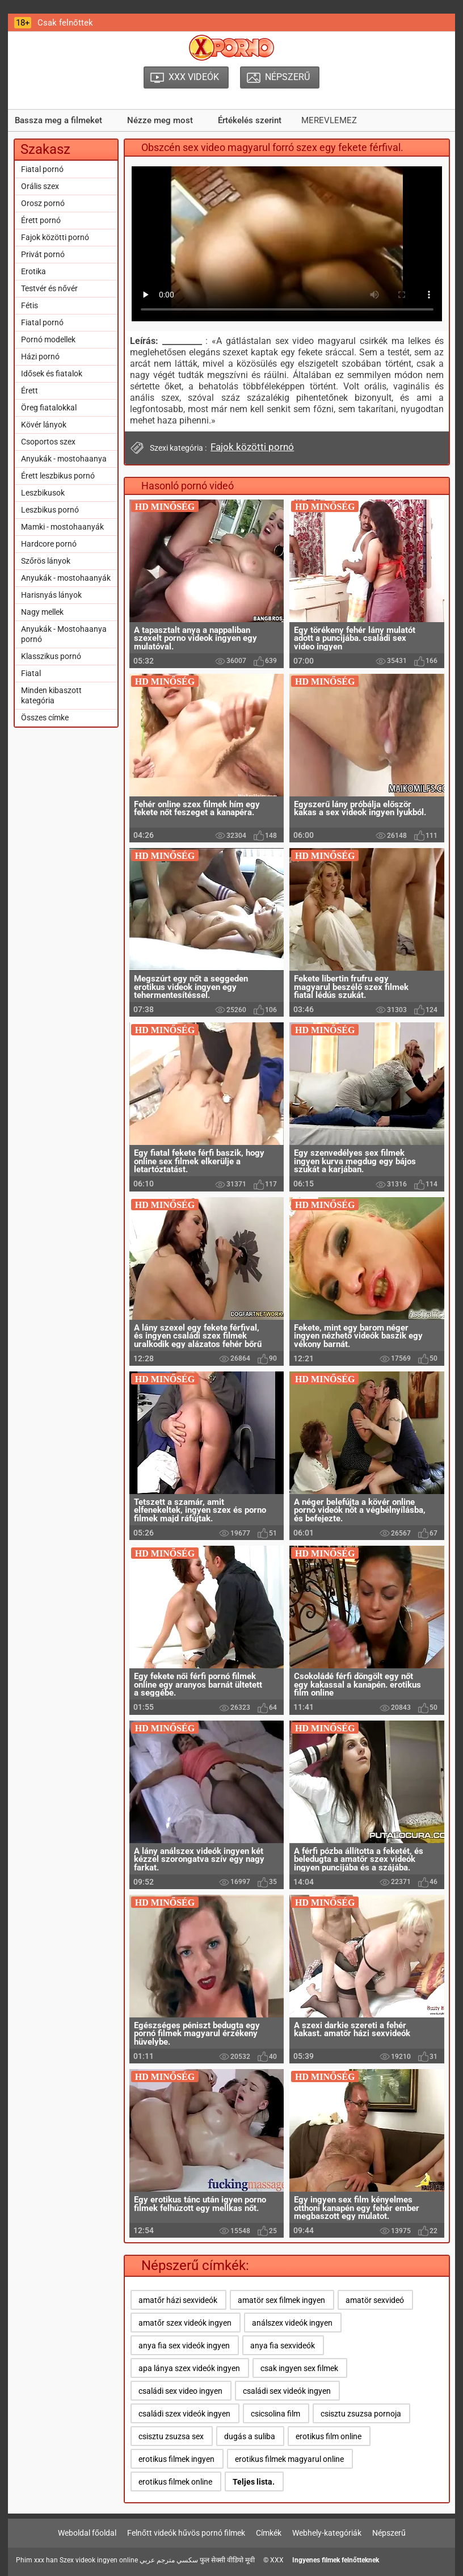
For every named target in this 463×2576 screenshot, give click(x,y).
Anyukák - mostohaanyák (66, 577)
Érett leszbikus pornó (58, 475)
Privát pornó (43, 254)
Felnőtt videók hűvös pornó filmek (186, 2532)
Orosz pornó (43, 203)
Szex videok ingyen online (99, 2560)
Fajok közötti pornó (55, 237)
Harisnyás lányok (51, 594)
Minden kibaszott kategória (51, 695)
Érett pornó (41, 220)
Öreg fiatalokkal (49, 407)
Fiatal (31, 673)
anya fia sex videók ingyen (184, 2345)
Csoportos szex (48, 441)
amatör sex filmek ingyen (281, 2300)
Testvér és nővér (49, 288)
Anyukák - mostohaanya (64, 458)
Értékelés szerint (249, 120)
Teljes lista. (254, 2481)
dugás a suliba (249, 2436)
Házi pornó (40, 356)
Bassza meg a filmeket (58, 120)
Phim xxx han (37, 2560)
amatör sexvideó (375, 2300)
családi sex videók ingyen (287, 2390)
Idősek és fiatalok (51, 373)
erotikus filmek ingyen (176, 2459)
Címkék (268, 2532)
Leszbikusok (43, 492)
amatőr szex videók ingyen (185, 2322)
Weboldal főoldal (87, 2532)
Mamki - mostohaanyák (62, 526)
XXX (277, 2560)
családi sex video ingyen (180, 2390)
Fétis (29, 305)
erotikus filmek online (175, 2481)
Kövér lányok (43, 424)
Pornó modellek (48, 339)
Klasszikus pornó (51, 656)
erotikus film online (328, 2436)
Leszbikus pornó (50, 509)
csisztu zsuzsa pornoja (361, 2413)
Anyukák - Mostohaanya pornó (64, 634)
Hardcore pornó (49, 543)
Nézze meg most (160, 120)
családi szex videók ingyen (184, 2413)
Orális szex (40, 186)
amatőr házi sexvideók (177, 2300)
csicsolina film (275, 2413)
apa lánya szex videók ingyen (189, 2368)
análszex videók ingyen (292, 2322)
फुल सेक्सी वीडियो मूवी (227, 2560)
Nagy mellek (42, 611)
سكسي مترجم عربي (169, 2560)
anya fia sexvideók (282, 2345)
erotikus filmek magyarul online (289, 2459)
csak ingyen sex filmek (299, 2368)
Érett (29, 390)
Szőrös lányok (45, 560)
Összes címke (45, 717)
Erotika (33, 271)
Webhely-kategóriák (326, 2532)
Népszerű (389, 2532)
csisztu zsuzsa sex (171, 2436)
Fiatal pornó (42, 169)
